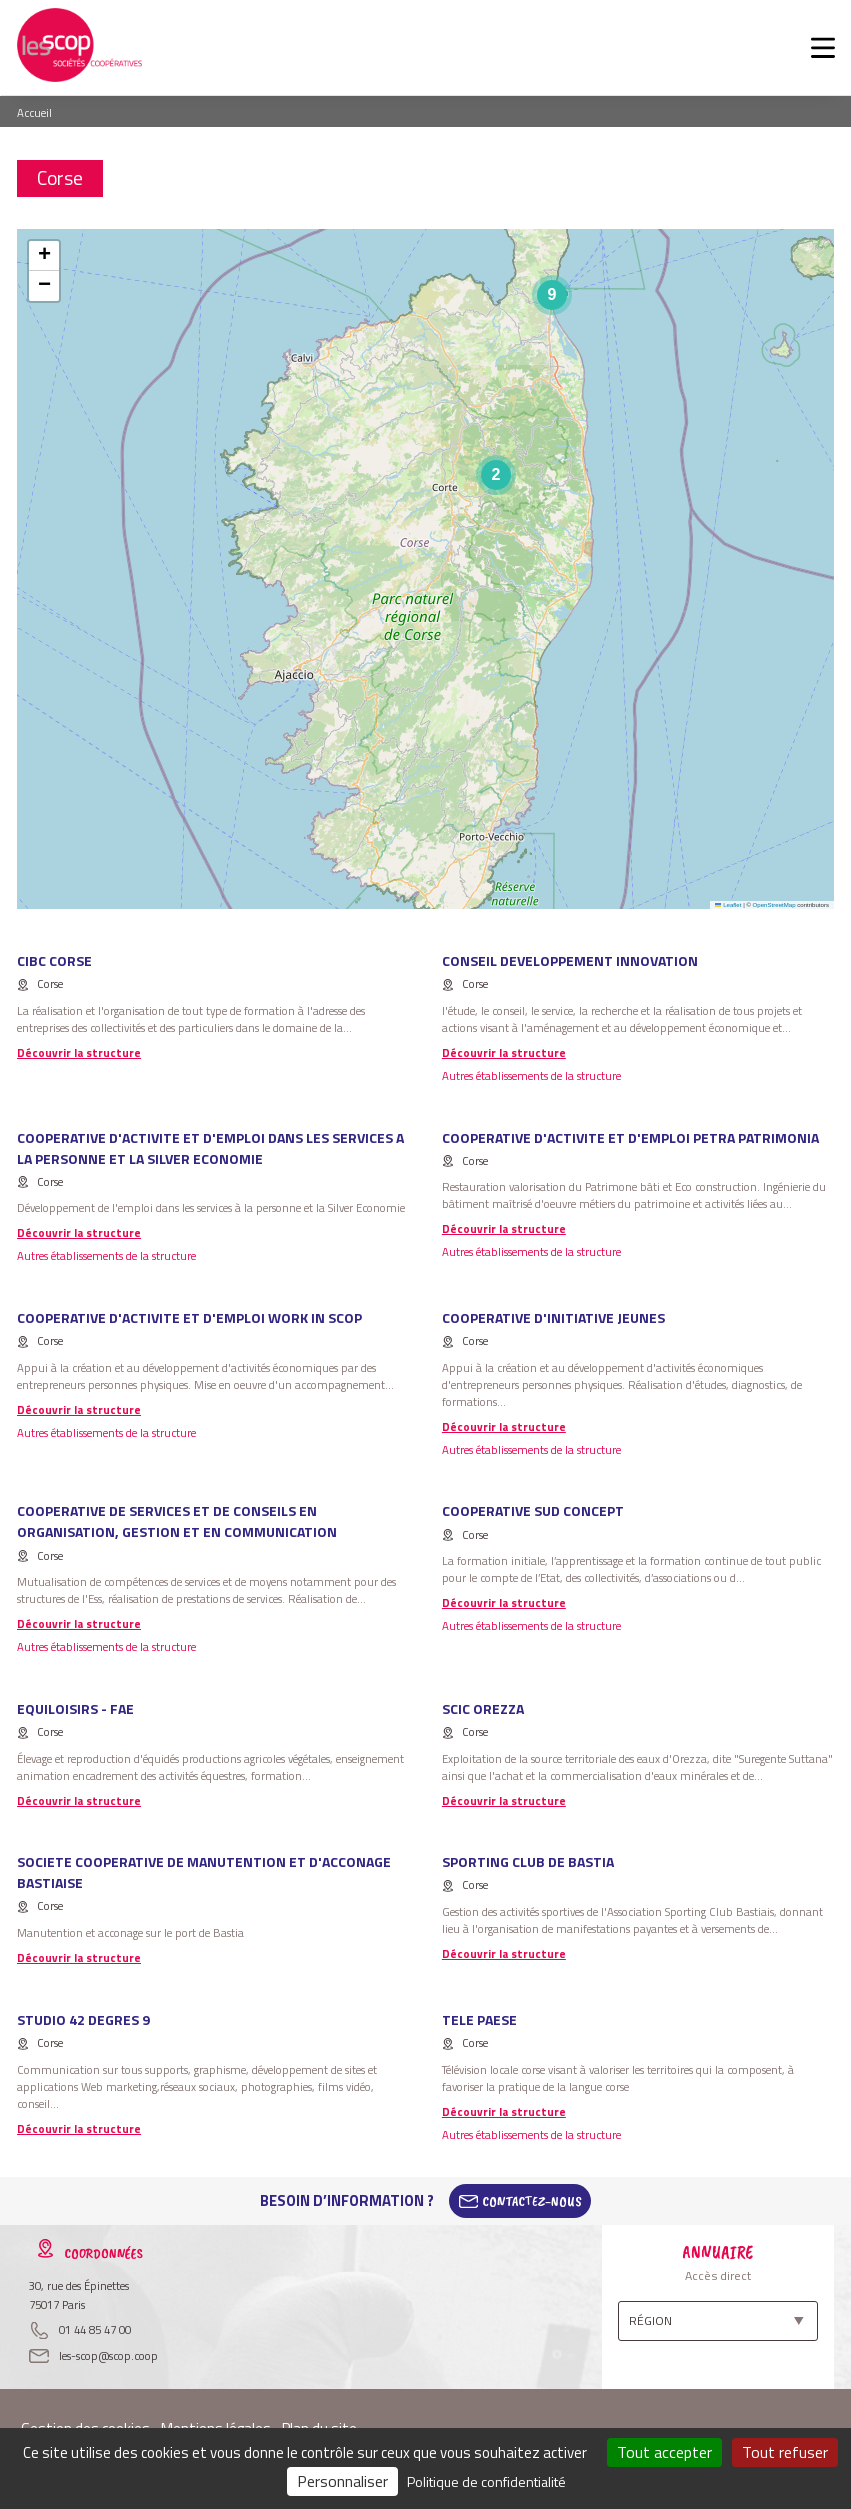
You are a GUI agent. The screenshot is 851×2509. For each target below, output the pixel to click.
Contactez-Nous (532, 2201)
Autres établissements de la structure (531, 1075)
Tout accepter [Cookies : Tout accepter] (664, 2452)
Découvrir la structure (79, 1052)
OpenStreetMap (774, 904)
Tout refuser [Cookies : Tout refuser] (785, 2452)
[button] (496, 475)
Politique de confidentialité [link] (486, 2481)
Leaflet (728, 904)
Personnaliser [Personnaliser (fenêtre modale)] (342, 2481)
